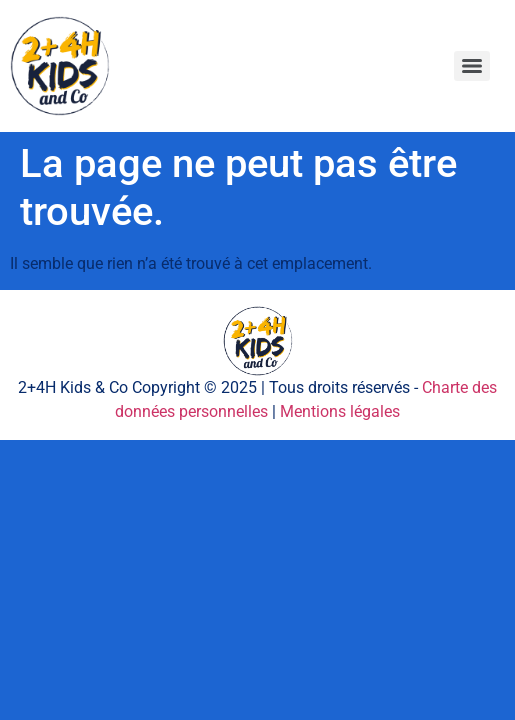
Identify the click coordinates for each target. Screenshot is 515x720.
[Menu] (472, 66)
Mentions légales (340, 411)
